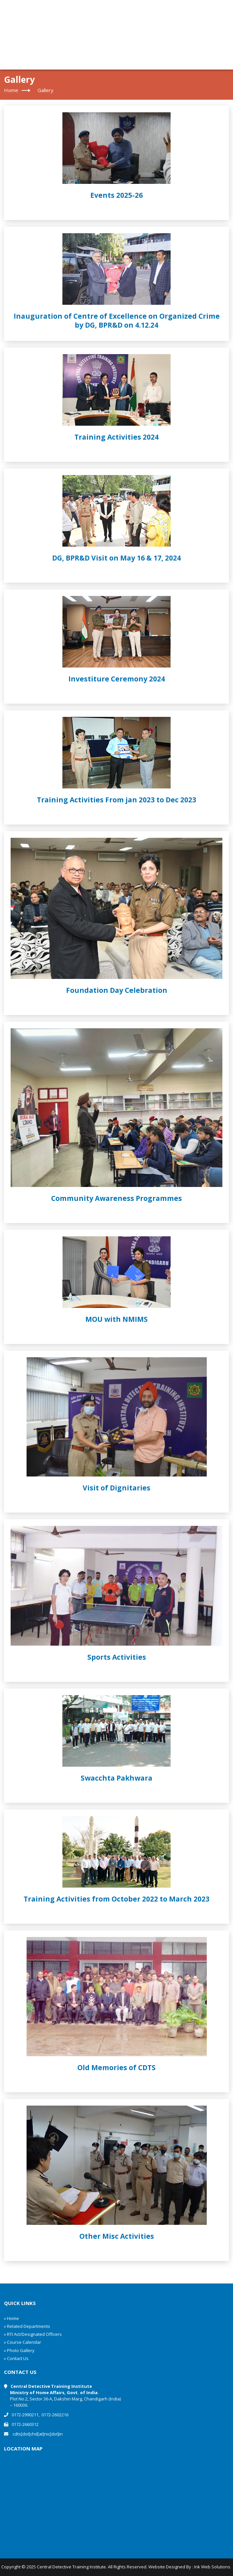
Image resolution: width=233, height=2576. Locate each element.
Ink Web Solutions (212, 2567)
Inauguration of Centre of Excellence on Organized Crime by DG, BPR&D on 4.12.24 (117, 320)
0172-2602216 (54, 2415)
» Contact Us (16, 2358)
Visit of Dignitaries (116, 1487)
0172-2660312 (25, 2424)
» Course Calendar (22, 2342)
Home (11, 90)
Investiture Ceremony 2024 (116, 678)
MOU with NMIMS (116, 1319)
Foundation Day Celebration (116, 990)
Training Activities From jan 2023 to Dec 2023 (116, 799)
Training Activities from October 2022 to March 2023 (116, 1899)
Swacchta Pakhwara (116, 1778)
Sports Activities (116, 1657)
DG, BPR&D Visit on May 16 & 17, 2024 (116, 558)
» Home (11, 2318)
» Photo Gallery (19, 2350)
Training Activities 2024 (116, 437)
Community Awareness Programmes (116, 1198)
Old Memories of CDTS (116, 2067)
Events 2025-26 (116, 195)
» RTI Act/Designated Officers (33, 2334)
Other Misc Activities (116, 2236)
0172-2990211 (25, 2415)
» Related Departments (27, 2326)
